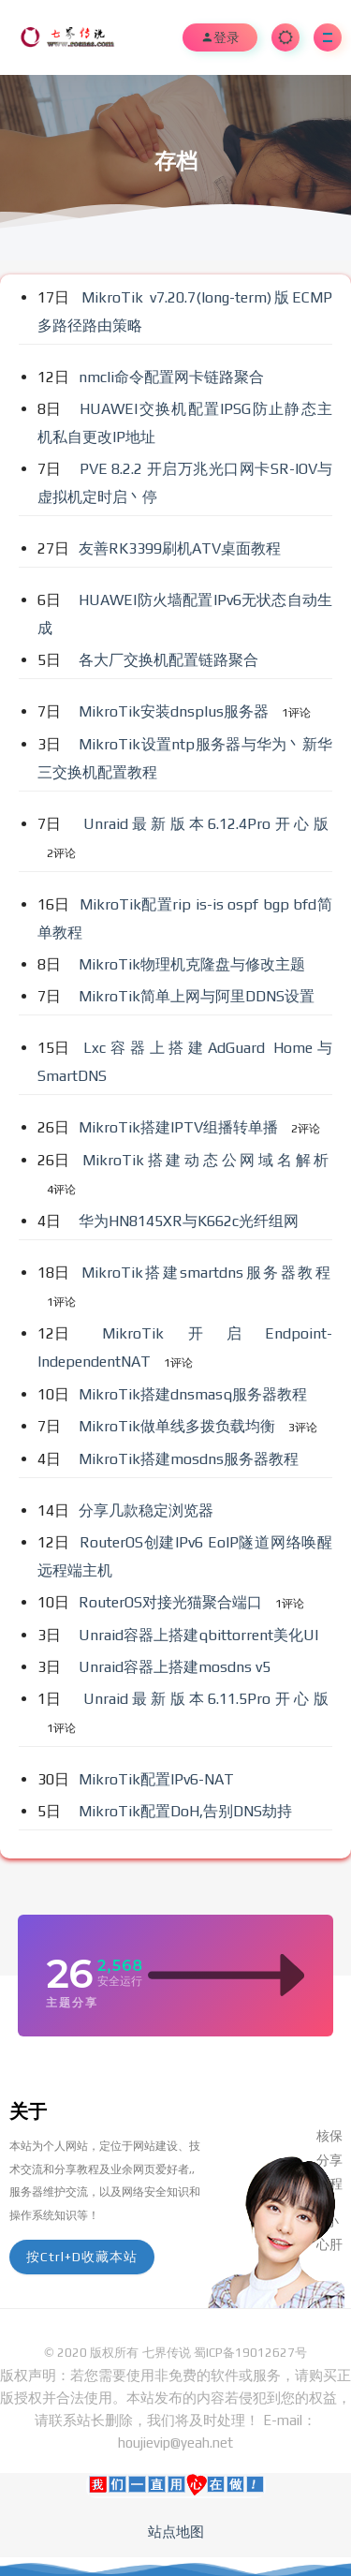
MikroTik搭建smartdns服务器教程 (206, 1272)
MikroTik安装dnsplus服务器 (175, 711)
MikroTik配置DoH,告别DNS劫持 (187, 1811)
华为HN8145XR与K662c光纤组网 (190, 1221)
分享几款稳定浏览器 (148, 1510)
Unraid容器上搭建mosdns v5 (176, 1667)
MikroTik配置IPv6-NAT (158, 1779)
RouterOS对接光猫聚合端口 (172, 1602)
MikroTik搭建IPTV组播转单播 (180, 1127)
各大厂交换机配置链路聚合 (170, 660)
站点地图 (176, 2531)
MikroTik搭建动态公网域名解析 (207, 1160)
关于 (28, 2111)
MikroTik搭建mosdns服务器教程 (190, 1459)
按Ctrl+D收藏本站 (82, 2256)
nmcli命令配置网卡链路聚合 (173, 377)
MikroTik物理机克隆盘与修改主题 (194, 964)
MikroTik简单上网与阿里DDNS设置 (198, 996)
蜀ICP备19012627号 (250, 2353)
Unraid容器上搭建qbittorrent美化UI (200, 1635)
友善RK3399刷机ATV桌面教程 (182, 548)
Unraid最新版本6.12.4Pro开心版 (208, 824)
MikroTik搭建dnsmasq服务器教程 (195, 1394)
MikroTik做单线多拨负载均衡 (179, 1426)
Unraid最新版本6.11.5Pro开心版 (208, 1699)
